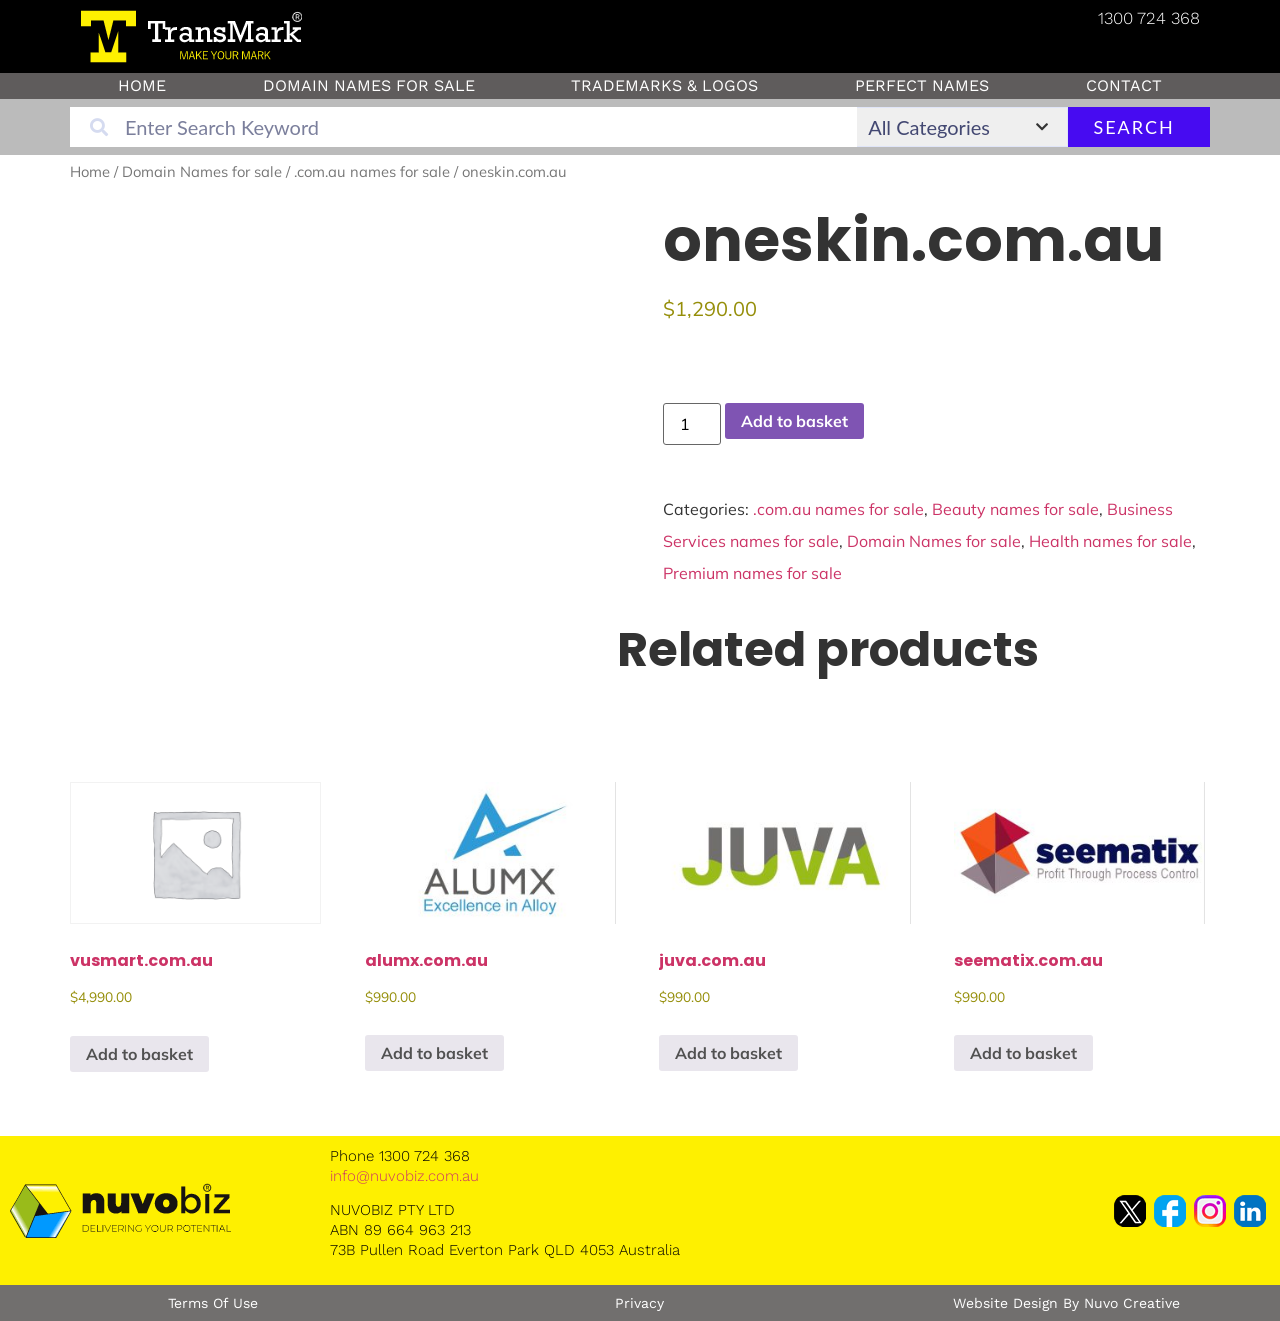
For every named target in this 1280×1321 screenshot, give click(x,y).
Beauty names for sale (1015, 509)
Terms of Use (213, 1303)
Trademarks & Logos (664, 85)
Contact (1124, 85)
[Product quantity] (692, 424)
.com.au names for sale (372, 171)
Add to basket (794, 421)
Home (142, 85)
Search (1133, 127)
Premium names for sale (752, 573)
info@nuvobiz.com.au (404, 1176)
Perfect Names (922, 85)
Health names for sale (1110, 541)
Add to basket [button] (139, 1054)
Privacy (639, 1303)
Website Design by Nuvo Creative (1066, 1303)
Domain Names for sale (369, 85)
